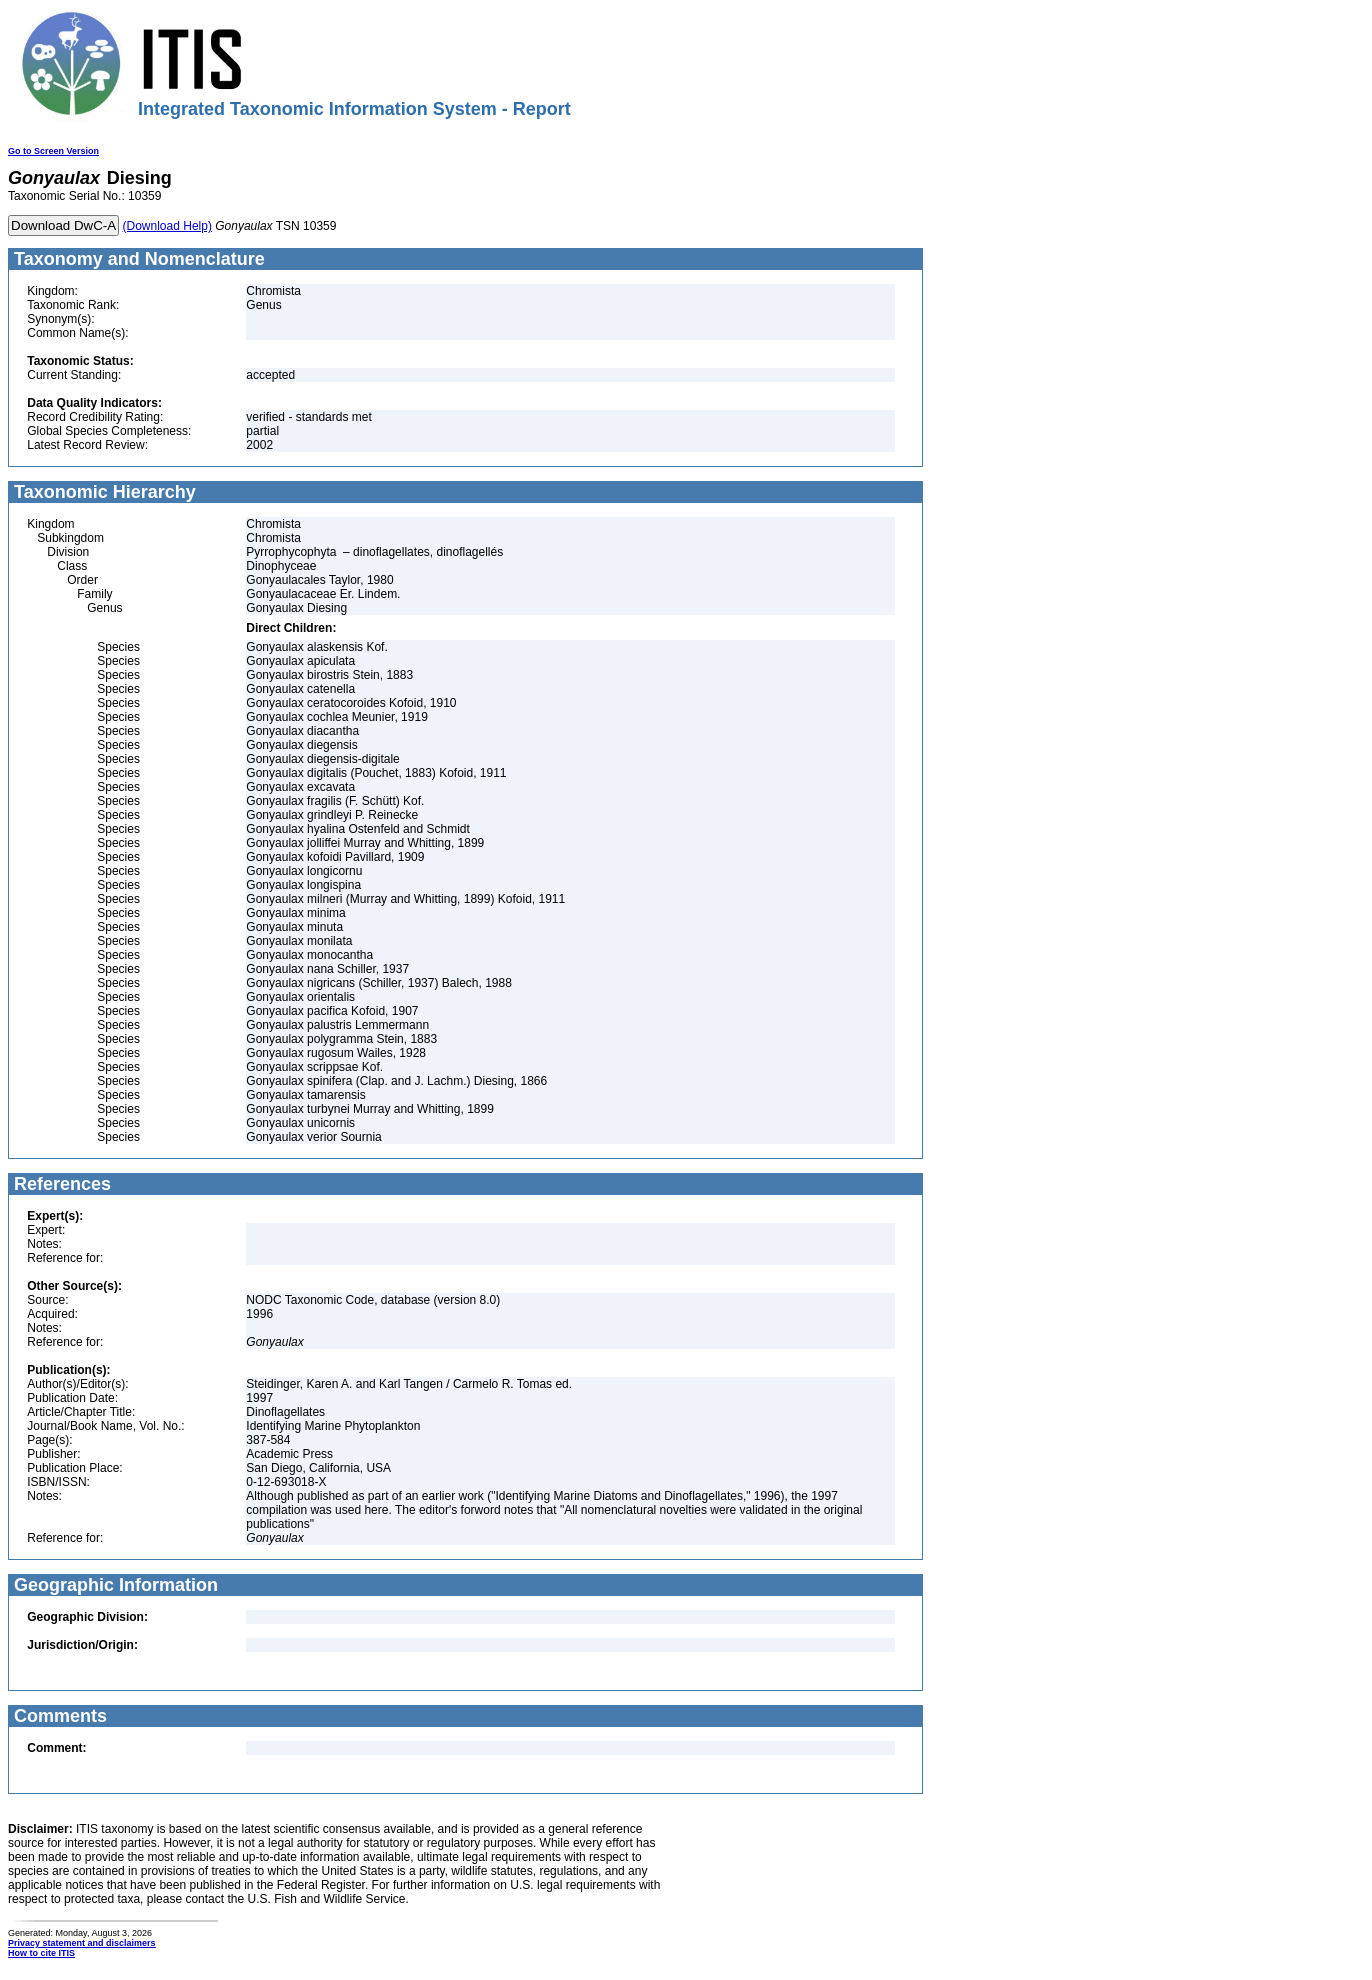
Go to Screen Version (53, 151)
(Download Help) (167, 226)
